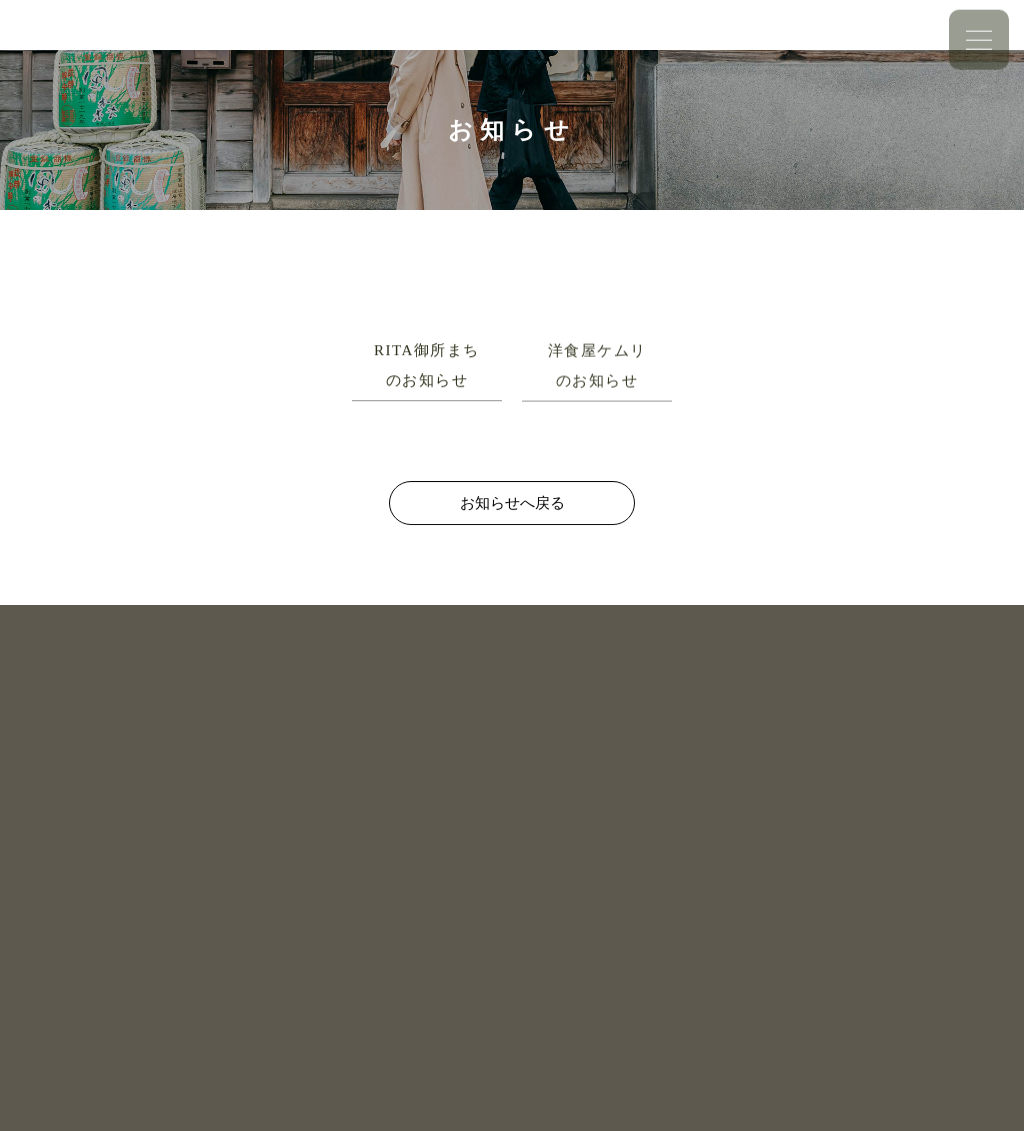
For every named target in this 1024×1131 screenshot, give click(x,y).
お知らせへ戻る (512, 503)
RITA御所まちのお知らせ (427, 365)
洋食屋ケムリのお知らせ (597, 366)
